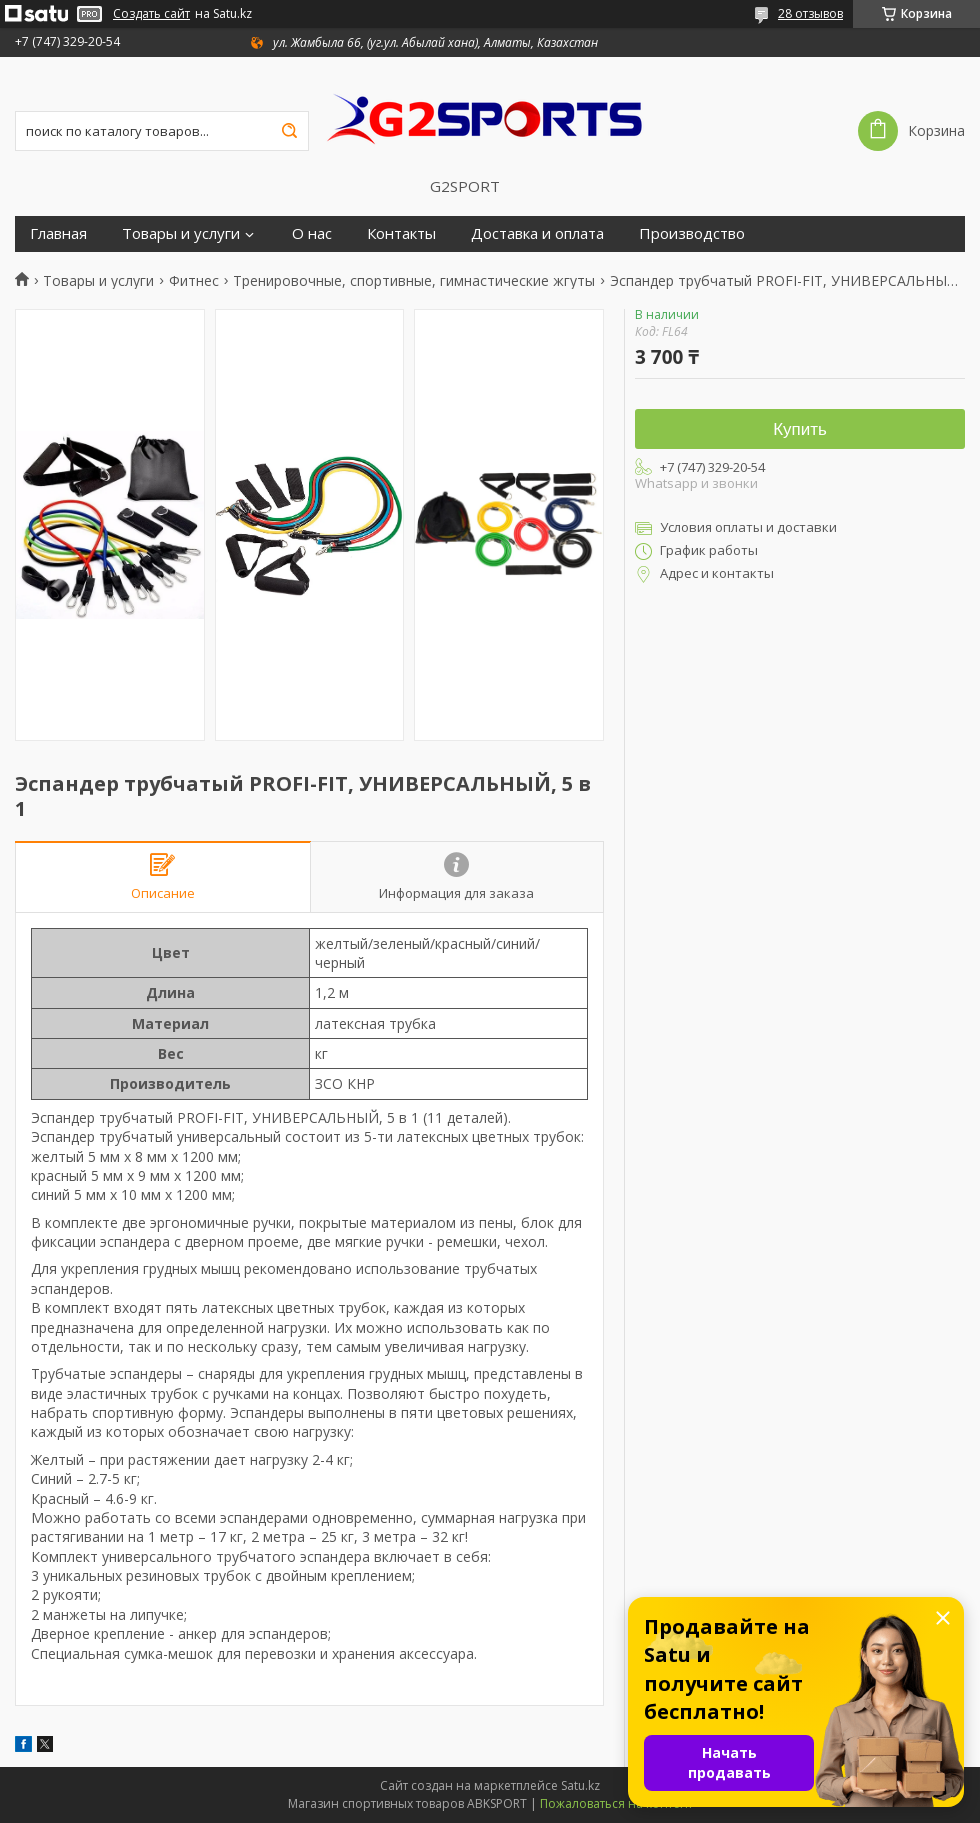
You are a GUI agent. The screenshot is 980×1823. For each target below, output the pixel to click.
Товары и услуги (181, 233)
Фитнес (194, 281)
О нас (312, 233)
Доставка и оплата (537, 233)
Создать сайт (151, 14)
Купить (800, 429)
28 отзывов (810, 13)
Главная (58, 233)
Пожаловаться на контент (616, 1803)
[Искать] (289, 131)
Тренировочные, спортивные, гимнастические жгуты (414, 281)
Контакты (401, 233)
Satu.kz (580, 1785)
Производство (692, 233)
